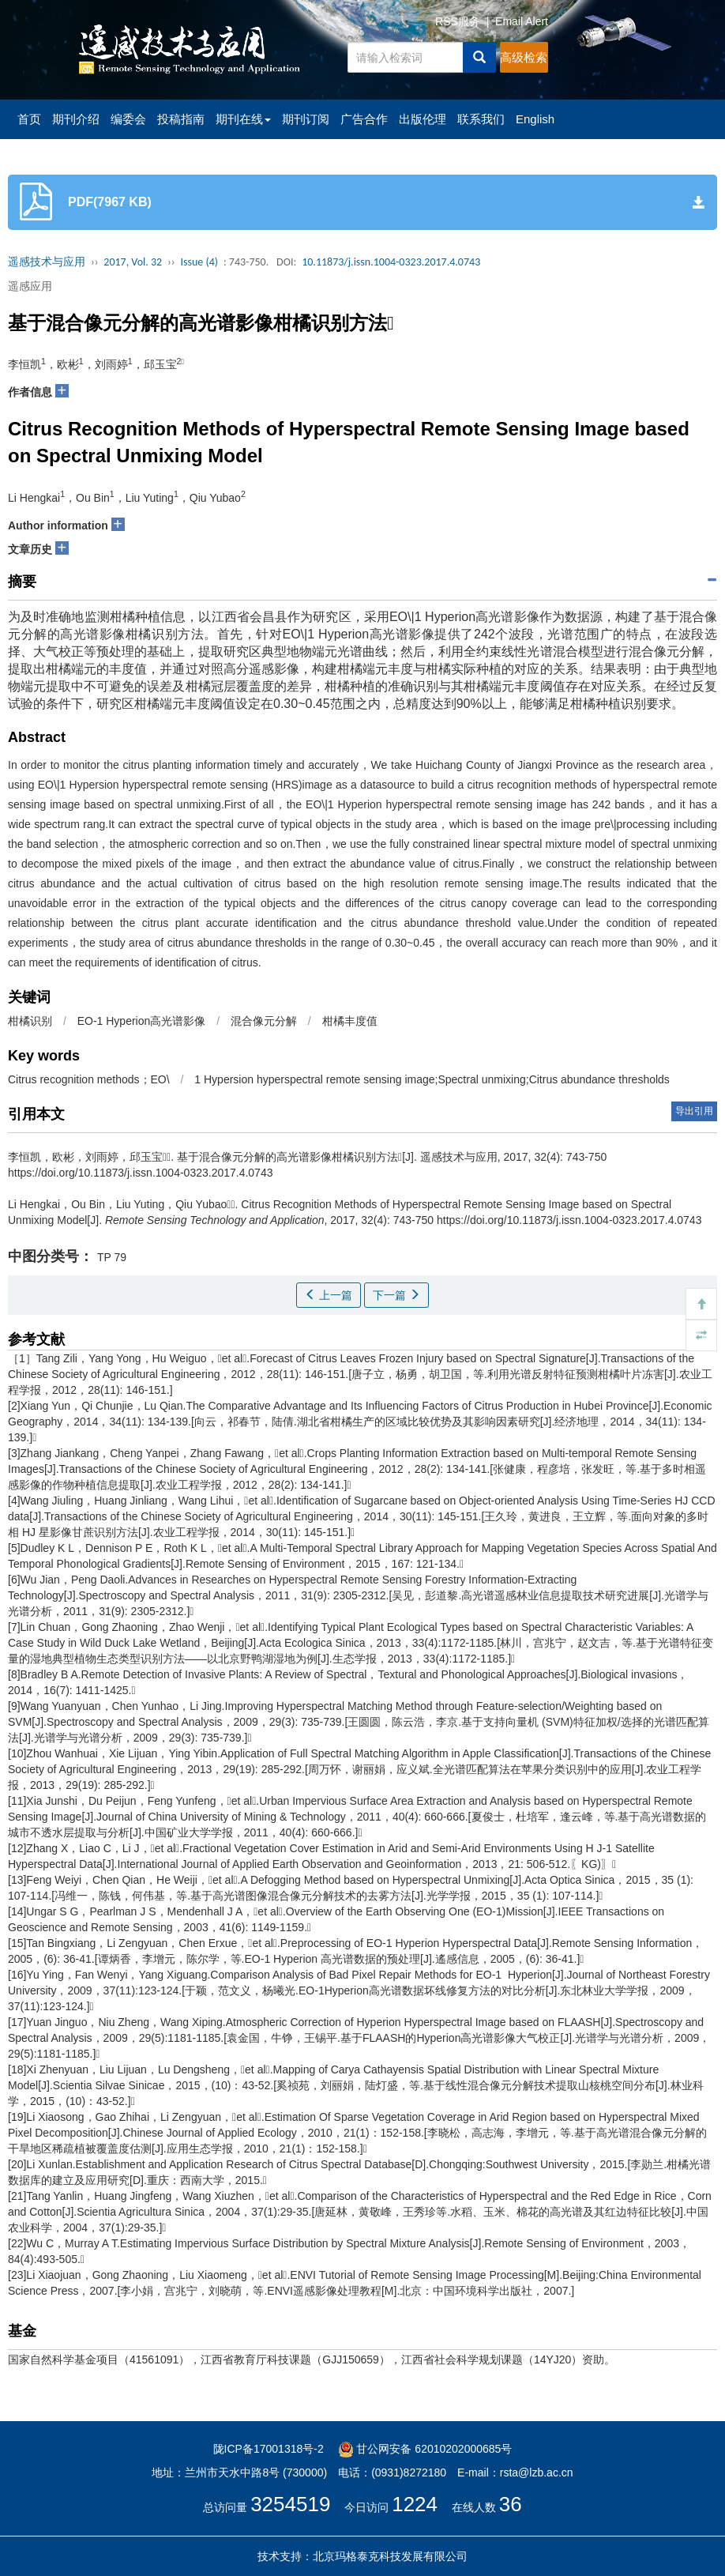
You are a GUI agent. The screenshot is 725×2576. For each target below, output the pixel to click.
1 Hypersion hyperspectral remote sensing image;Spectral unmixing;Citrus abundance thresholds (432, 1079)
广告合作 (364, 119)
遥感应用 (30, 286)
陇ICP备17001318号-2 (268, 2448)
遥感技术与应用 (46, 262)
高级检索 (523, 57)
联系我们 (481, 119)
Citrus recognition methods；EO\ (89, 1079)
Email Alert (521, 21)
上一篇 (328, 1295)
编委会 (128, 119)
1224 (415, 2504)
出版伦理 (422, 119)
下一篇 (396, 1295)
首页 (29, 119)
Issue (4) (199, 262)
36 (510, 2504)
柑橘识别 (30, 1021)
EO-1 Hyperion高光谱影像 (141, 1021)
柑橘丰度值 (350, 1021)
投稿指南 (181, 119)
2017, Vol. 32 (132, 262)
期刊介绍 (76, 119)
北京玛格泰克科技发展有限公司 (390, 2556)
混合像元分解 (264, 1021)
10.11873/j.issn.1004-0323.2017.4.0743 (391, 262)
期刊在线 (243, 119)
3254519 (290, 2504)
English (535, 119)
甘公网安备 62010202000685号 (425, 2448)
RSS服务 (457, 21)
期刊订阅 (305, 119)
